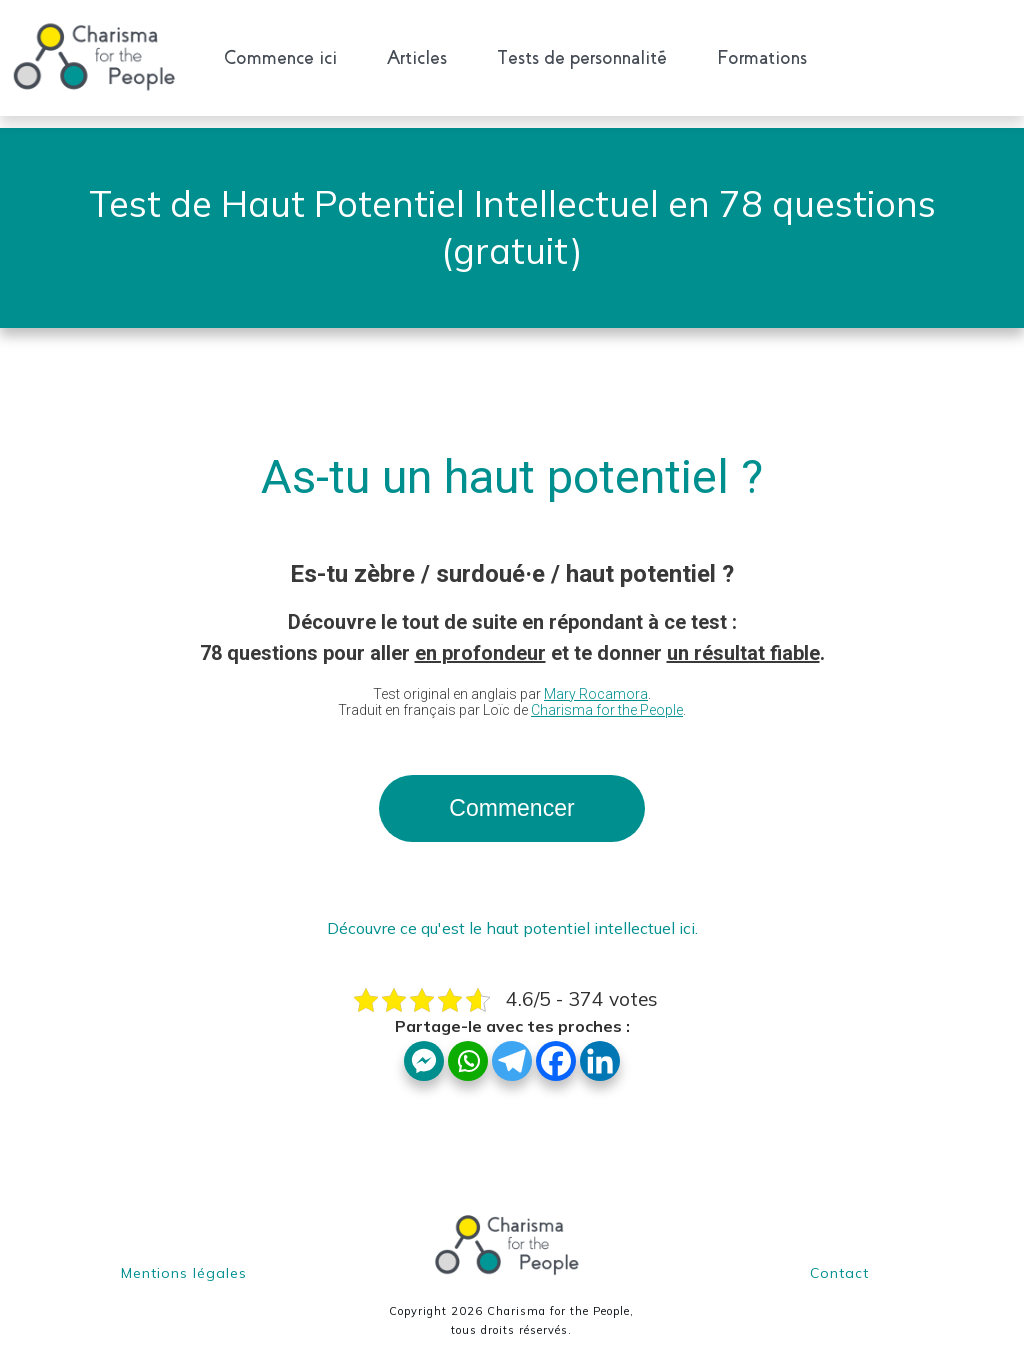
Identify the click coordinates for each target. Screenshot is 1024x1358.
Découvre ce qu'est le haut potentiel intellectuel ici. (512, 916)
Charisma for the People (607, 698)
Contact (839, 1261)
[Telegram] (512, 1049)
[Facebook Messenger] (424, 1049)
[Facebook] (556, 1049)
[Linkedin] (600, 1049)
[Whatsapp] (468, 1049)
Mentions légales (184, 1261)
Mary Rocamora (596, 682)
